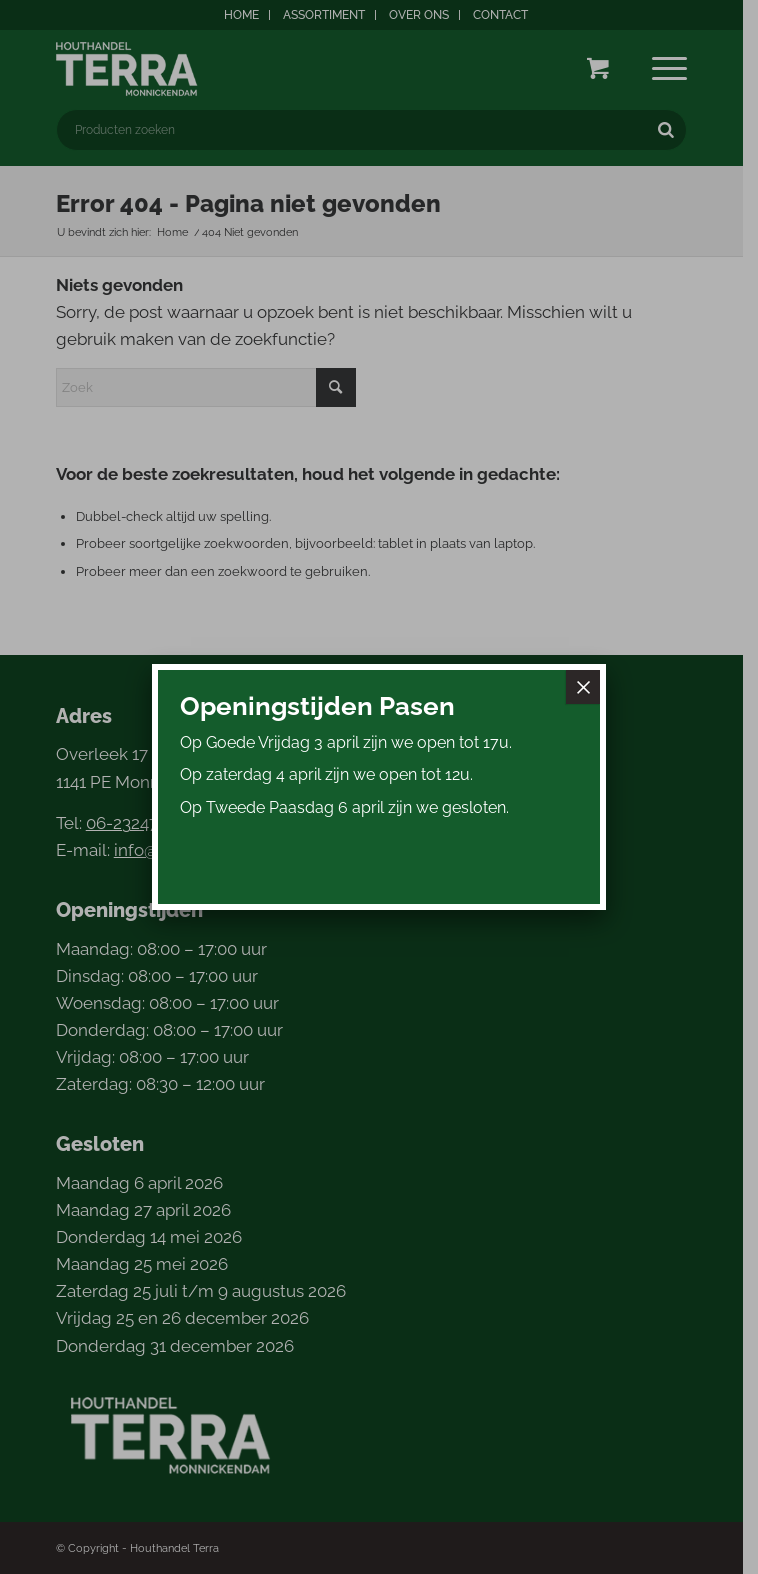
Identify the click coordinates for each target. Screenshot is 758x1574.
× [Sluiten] (583, 687)
